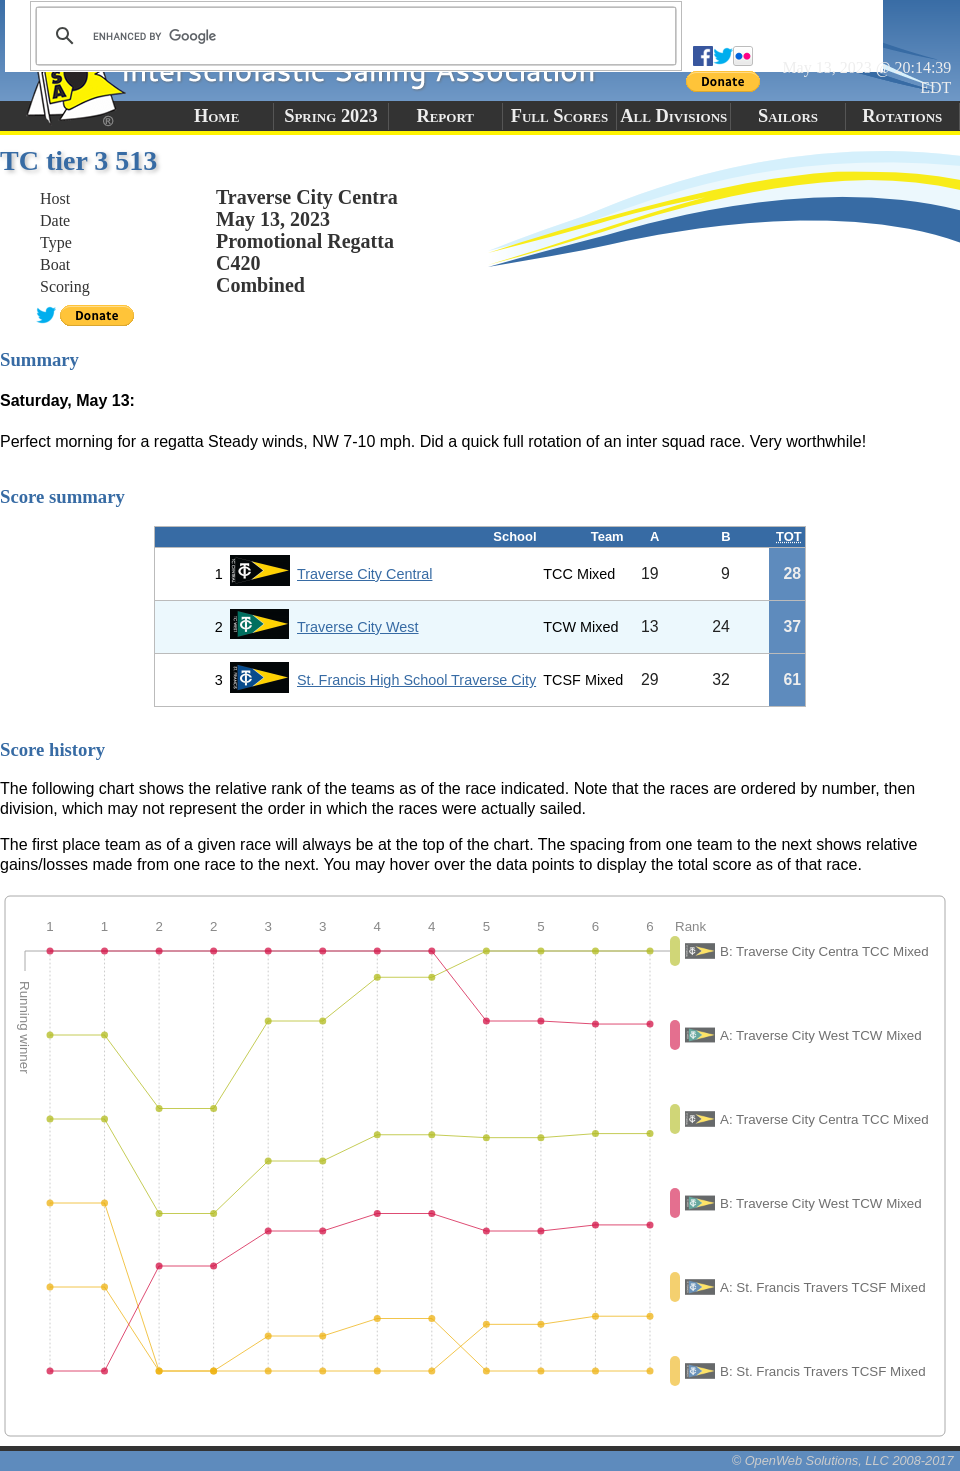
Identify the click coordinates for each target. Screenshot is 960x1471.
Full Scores (560, 116)
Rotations (902, 116)
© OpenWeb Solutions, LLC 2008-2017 (843, 1460)
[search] (353, 36)
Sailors (788, 116)
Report (445, 116)
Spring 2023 (331, 116)
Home (216, 116)
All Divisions (673, 116)
